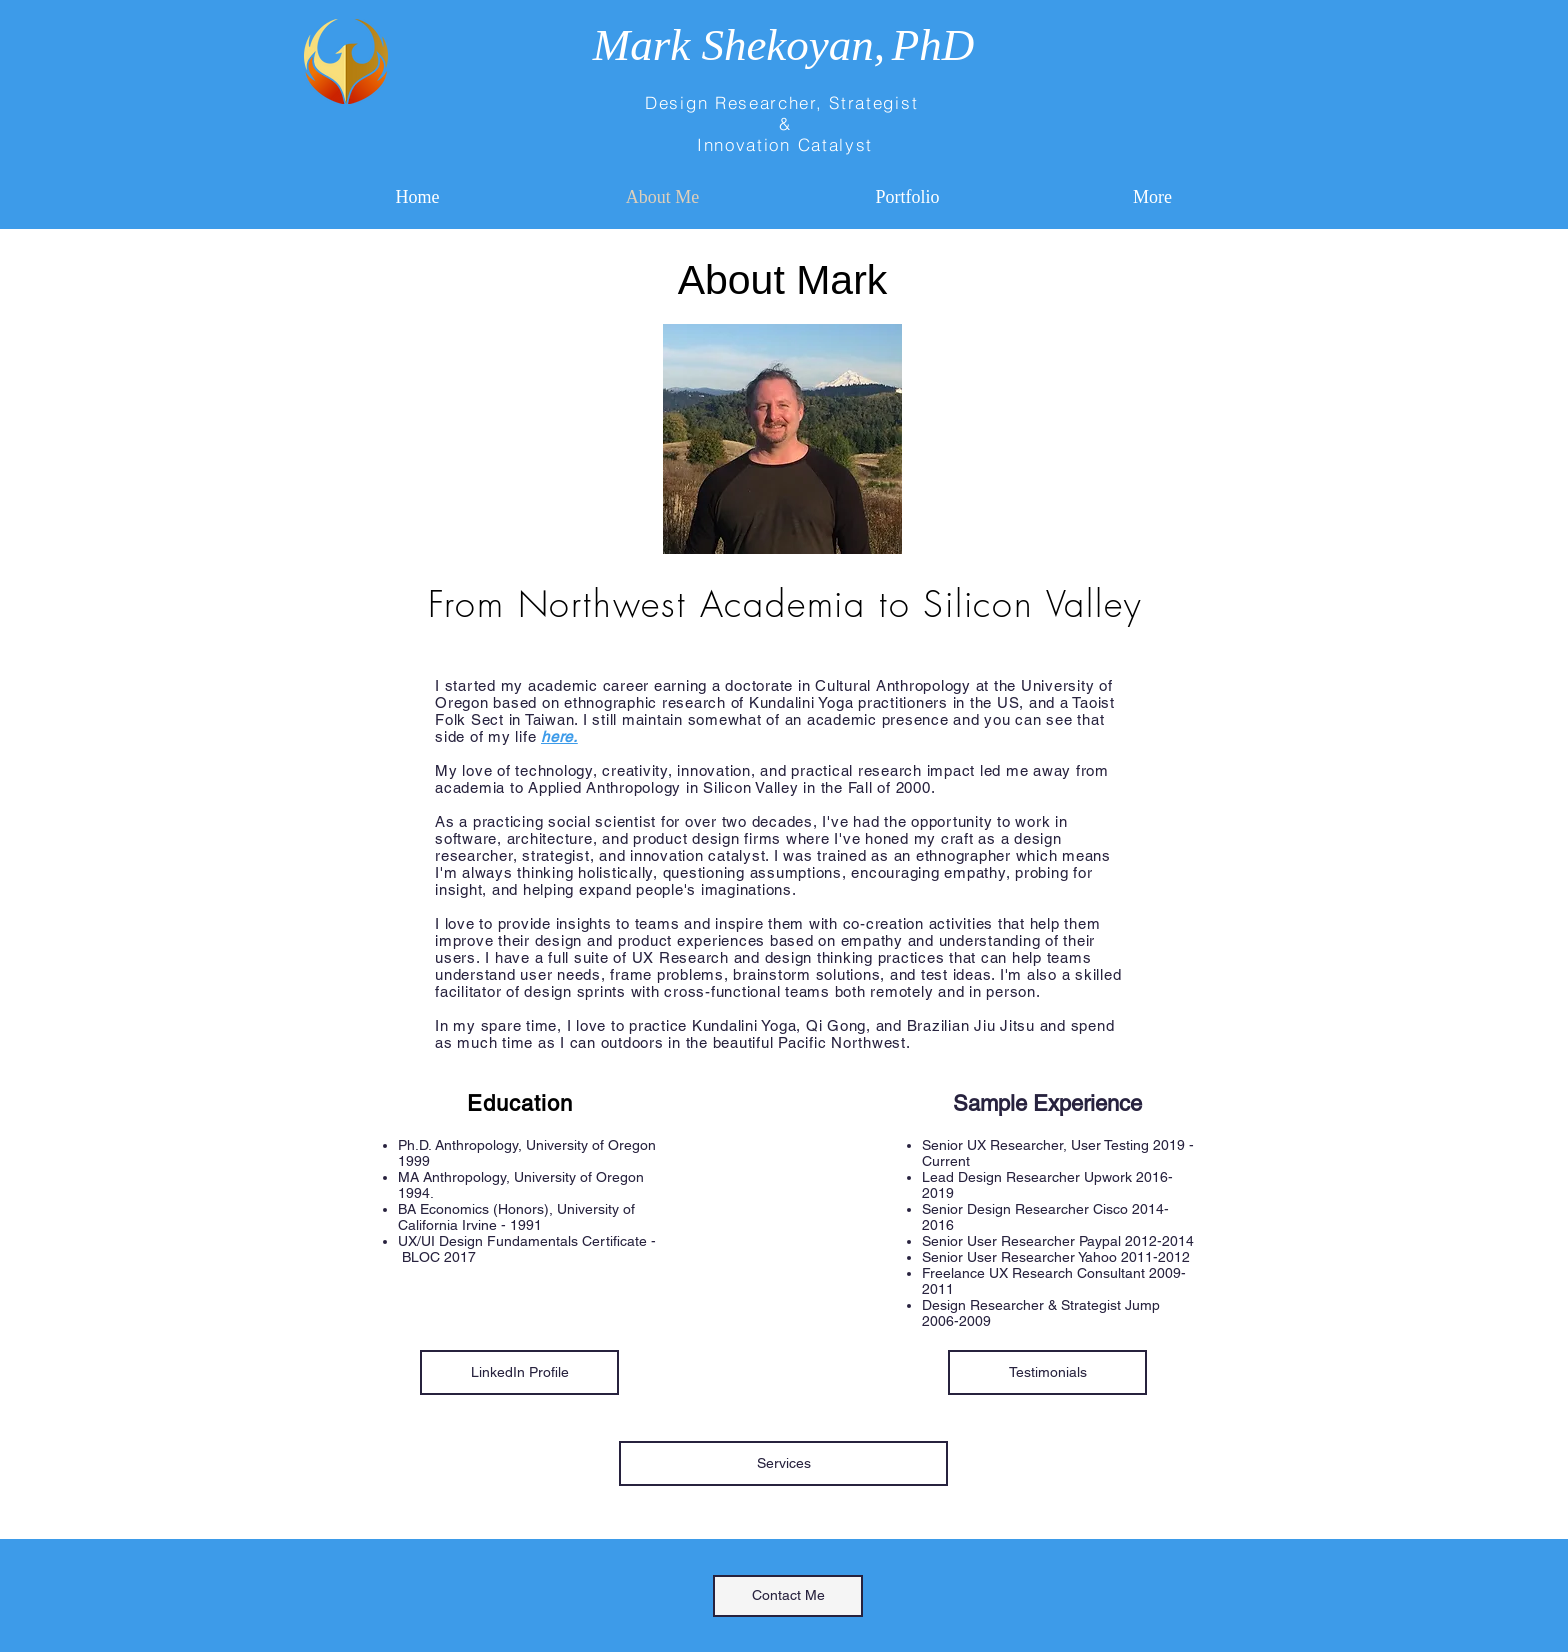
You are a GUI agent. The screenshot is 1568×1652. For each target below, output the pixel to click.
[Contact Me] (788, 1596)
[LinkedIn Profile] (519, 1372)
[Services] (783, 1463)
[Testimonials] (1047, 1372)
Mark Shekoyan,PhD (784, 45)
